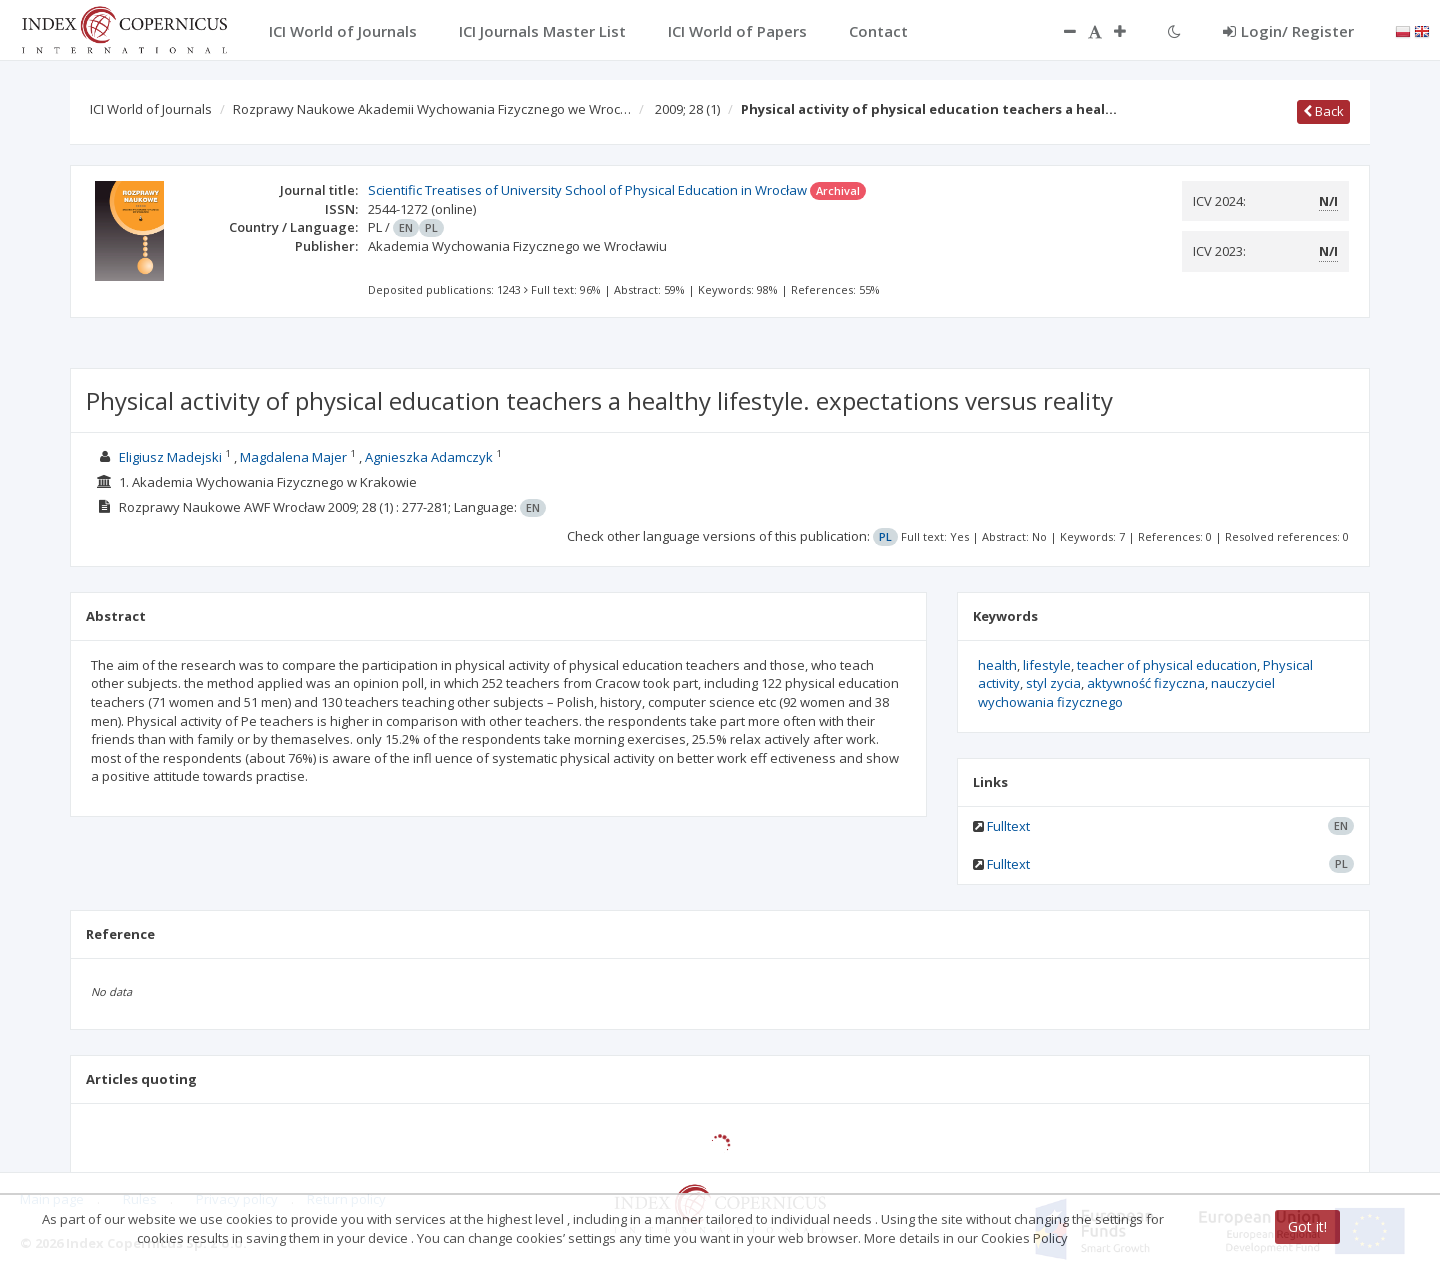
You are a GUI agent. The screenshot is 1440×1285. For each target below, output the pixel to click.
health (997, 665)
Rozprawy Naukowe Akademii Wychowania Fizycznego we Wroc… (432, 109)
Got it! (1307, 1226)
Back (1323, 111)
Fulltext (1008, 826)
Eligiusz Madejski (170, 457)
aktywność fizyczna (1146, 683)
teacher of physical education (1167, 665)
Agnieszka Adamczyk (429, 457)
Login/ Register (1288, 31)
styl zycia (1053, 683)
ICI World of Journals (151, 109)
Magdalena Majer (293, 457)
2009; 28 (687, 109)
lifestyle (1047, 665)
